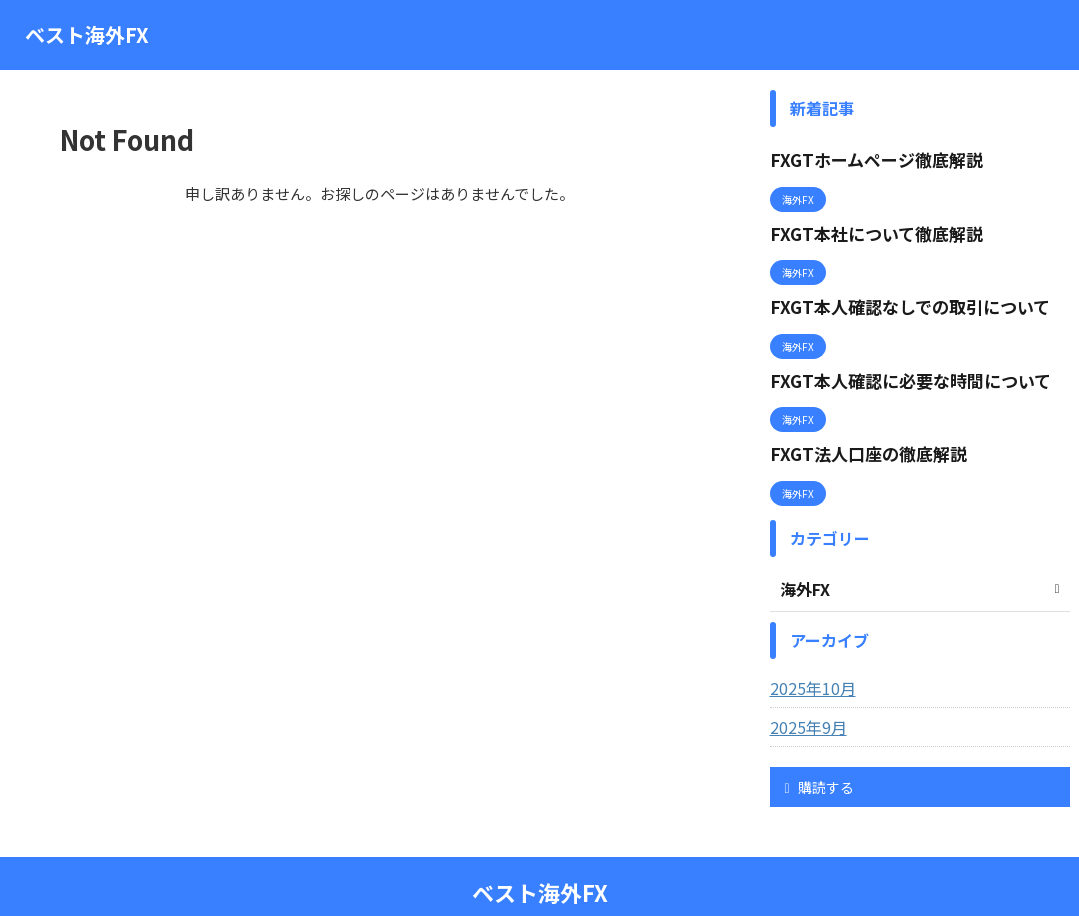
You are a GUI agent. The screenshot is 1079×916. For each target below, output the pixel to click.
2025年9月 (804, 692)
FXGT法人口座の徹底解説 (856, 423)
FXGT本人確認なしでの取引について (894, 290)
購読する (819, 752)
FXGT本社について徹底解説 (864, 224)
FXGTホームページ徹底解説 (864, 157)
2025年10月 (808, 653)
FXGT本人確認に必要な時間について (894, 357)
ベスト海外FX (87, 34)
